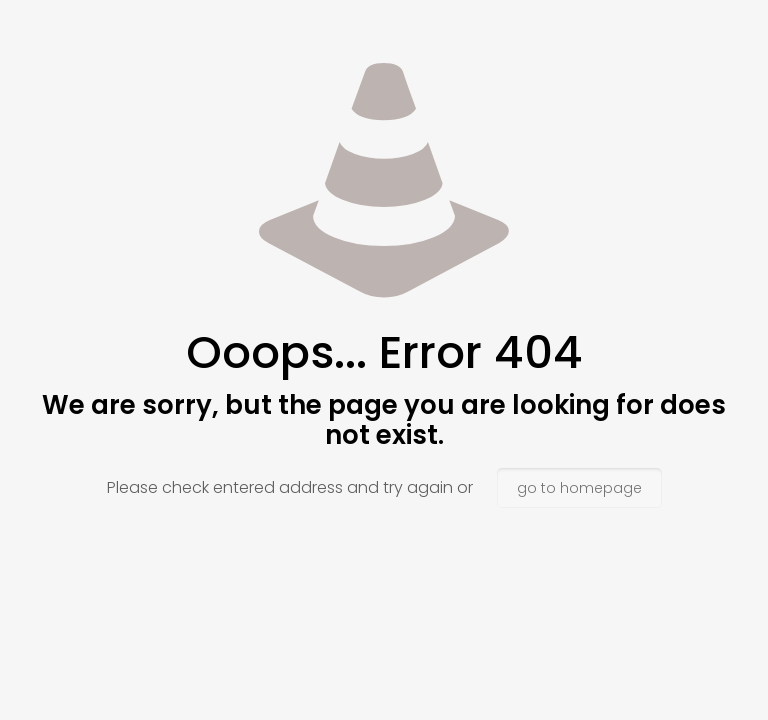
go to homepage (579, 488)
